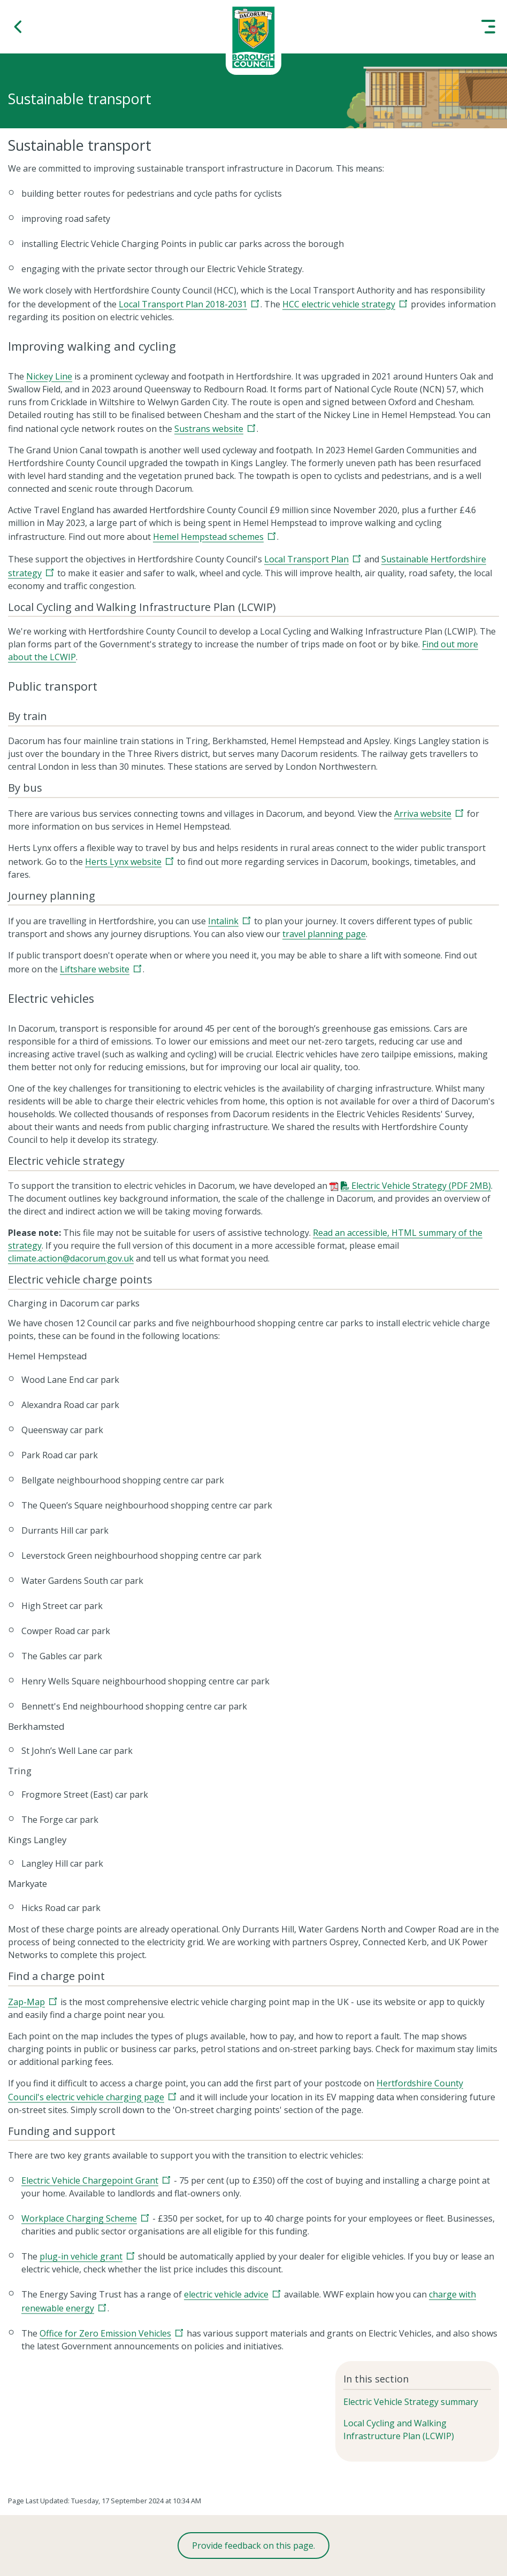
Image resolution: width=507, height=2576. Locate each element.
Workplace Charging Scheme (79, 2218)
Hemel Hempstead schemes (208, 537)
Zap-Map (26, 2002)
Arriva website (422, 813)
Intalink (223, 921)
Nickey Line (49, 376)
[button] (18, 26)
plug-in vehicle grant (81, 2256)
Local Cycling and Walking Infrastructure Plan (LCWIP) (398, 2429)
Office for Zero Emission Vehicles (105, 2333)
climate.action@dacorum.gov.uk (71, 1258)
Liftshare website (94, 969)
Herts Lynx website (123, 862)
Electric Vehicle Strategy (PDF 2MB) (421, 1186)
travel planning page (324, 934)
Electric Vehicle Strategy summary (410, 2402)
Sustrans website (208, 429)
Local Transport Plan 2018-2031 (183, 304)
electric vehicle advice (226, 2294)
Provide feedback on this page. (253, 2545)
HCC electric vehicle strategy (338, 304)
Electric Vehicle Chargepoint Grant (89, 2180)
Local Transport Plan (306, 559)
